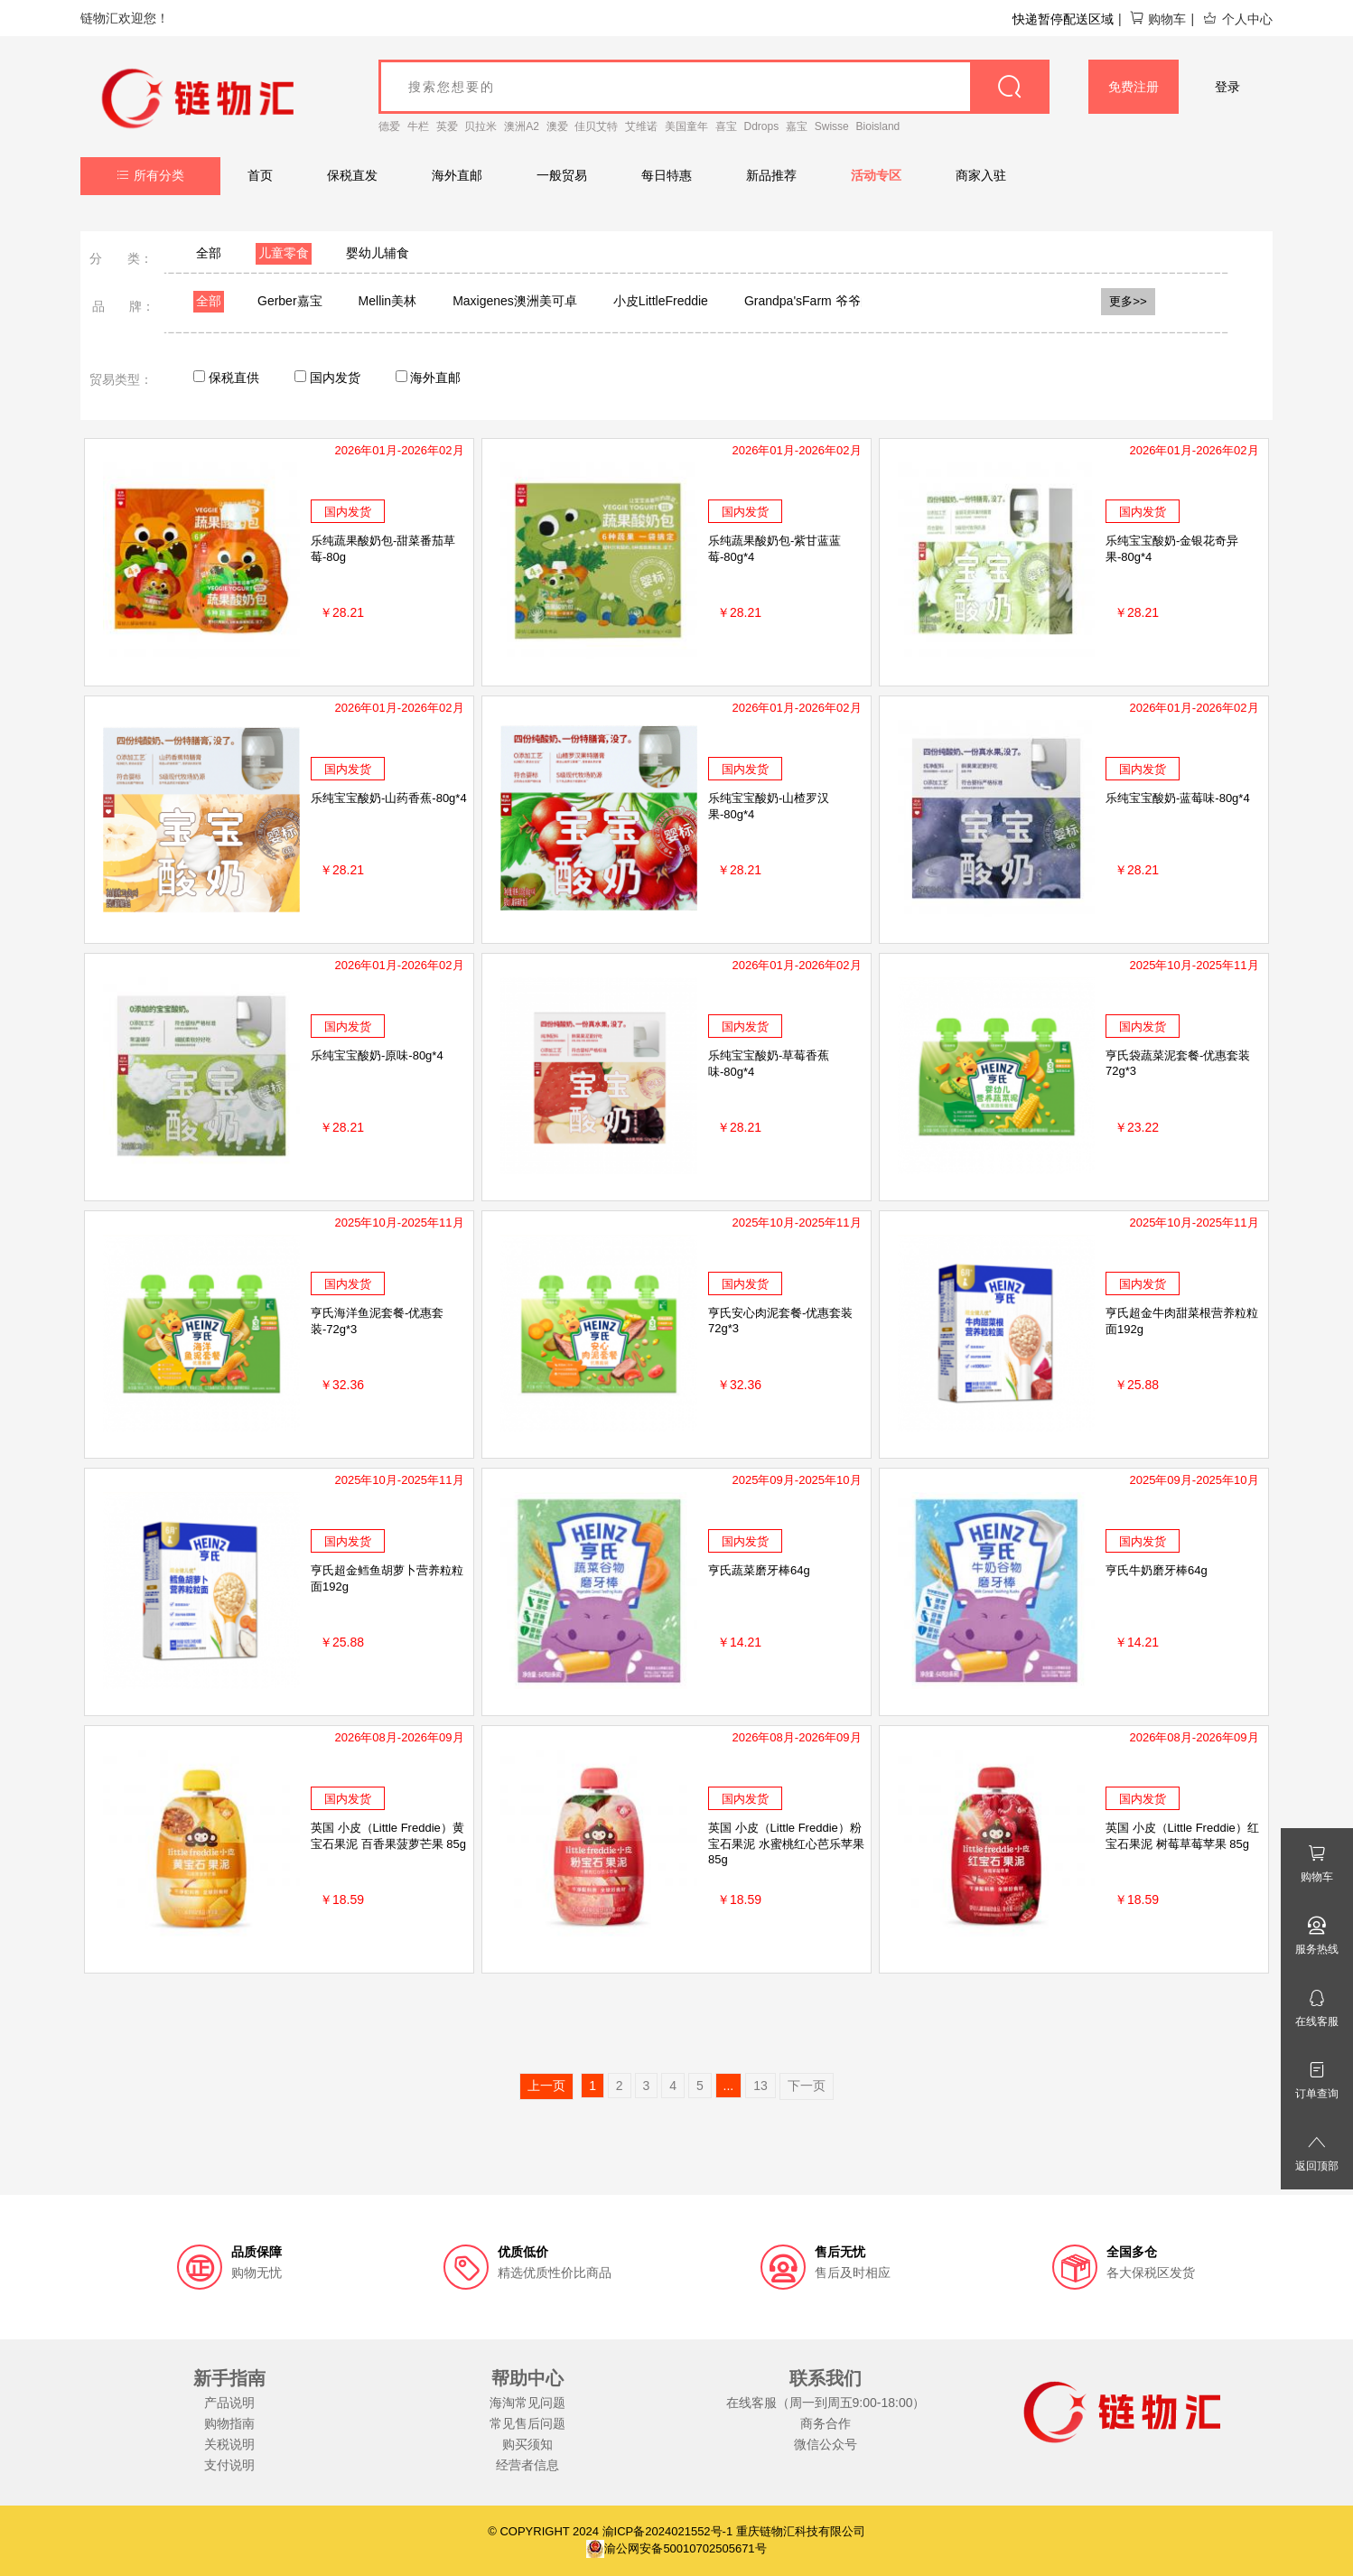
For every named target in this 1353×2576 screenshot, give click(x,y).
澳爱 (557, 126)
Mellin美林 (388, 301)
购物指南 (229, 2423)
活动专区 (876, 175)
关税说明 (229, 2444)
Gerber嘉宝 (289, 301)
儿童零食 (283, 253)
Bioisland (878, 126)
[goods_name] (714, 87)
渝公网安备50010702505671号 (676, 2548)
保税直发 (352, 175)
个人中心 (1237, 19)
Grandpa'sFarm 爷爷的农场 (821, 301)
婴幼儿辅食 (377, 253)
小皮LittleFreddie (660, 301)
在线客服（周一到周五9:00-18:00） (826, 2402)
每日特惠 (666, 175)
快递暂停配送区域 (1063, 19)
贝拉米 (480, 126)
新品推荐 (771, 175)
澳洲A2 (521, 126)
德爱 (389, 126)
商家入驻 (981, 175)
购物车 (1157, 19)
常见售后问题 (527, 2423)
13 (760, 2085)
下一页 (807, 2085)
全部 (208, 253)
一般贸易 (562, 175)
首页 (260, 175)
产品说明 (229, 2402)
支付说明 (229, 2465)
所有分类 (150, 175)
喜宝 (726, 126)
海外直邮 (457, 175)
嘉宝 (796, 126)
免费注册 (1133, 86)
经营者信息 (527, 2465)
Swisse (832, 126)
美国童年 (686, 126)
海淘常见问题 (527, 2402)
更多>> (1128, 301)
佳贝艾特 (596, 126)
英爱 (447, 126)
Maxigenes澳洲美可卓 (515, 301)
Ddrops (761, 126)
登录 (1227, 86)
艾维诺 (641, 126)
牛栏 (418, 126)
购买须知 (527, 2444)
